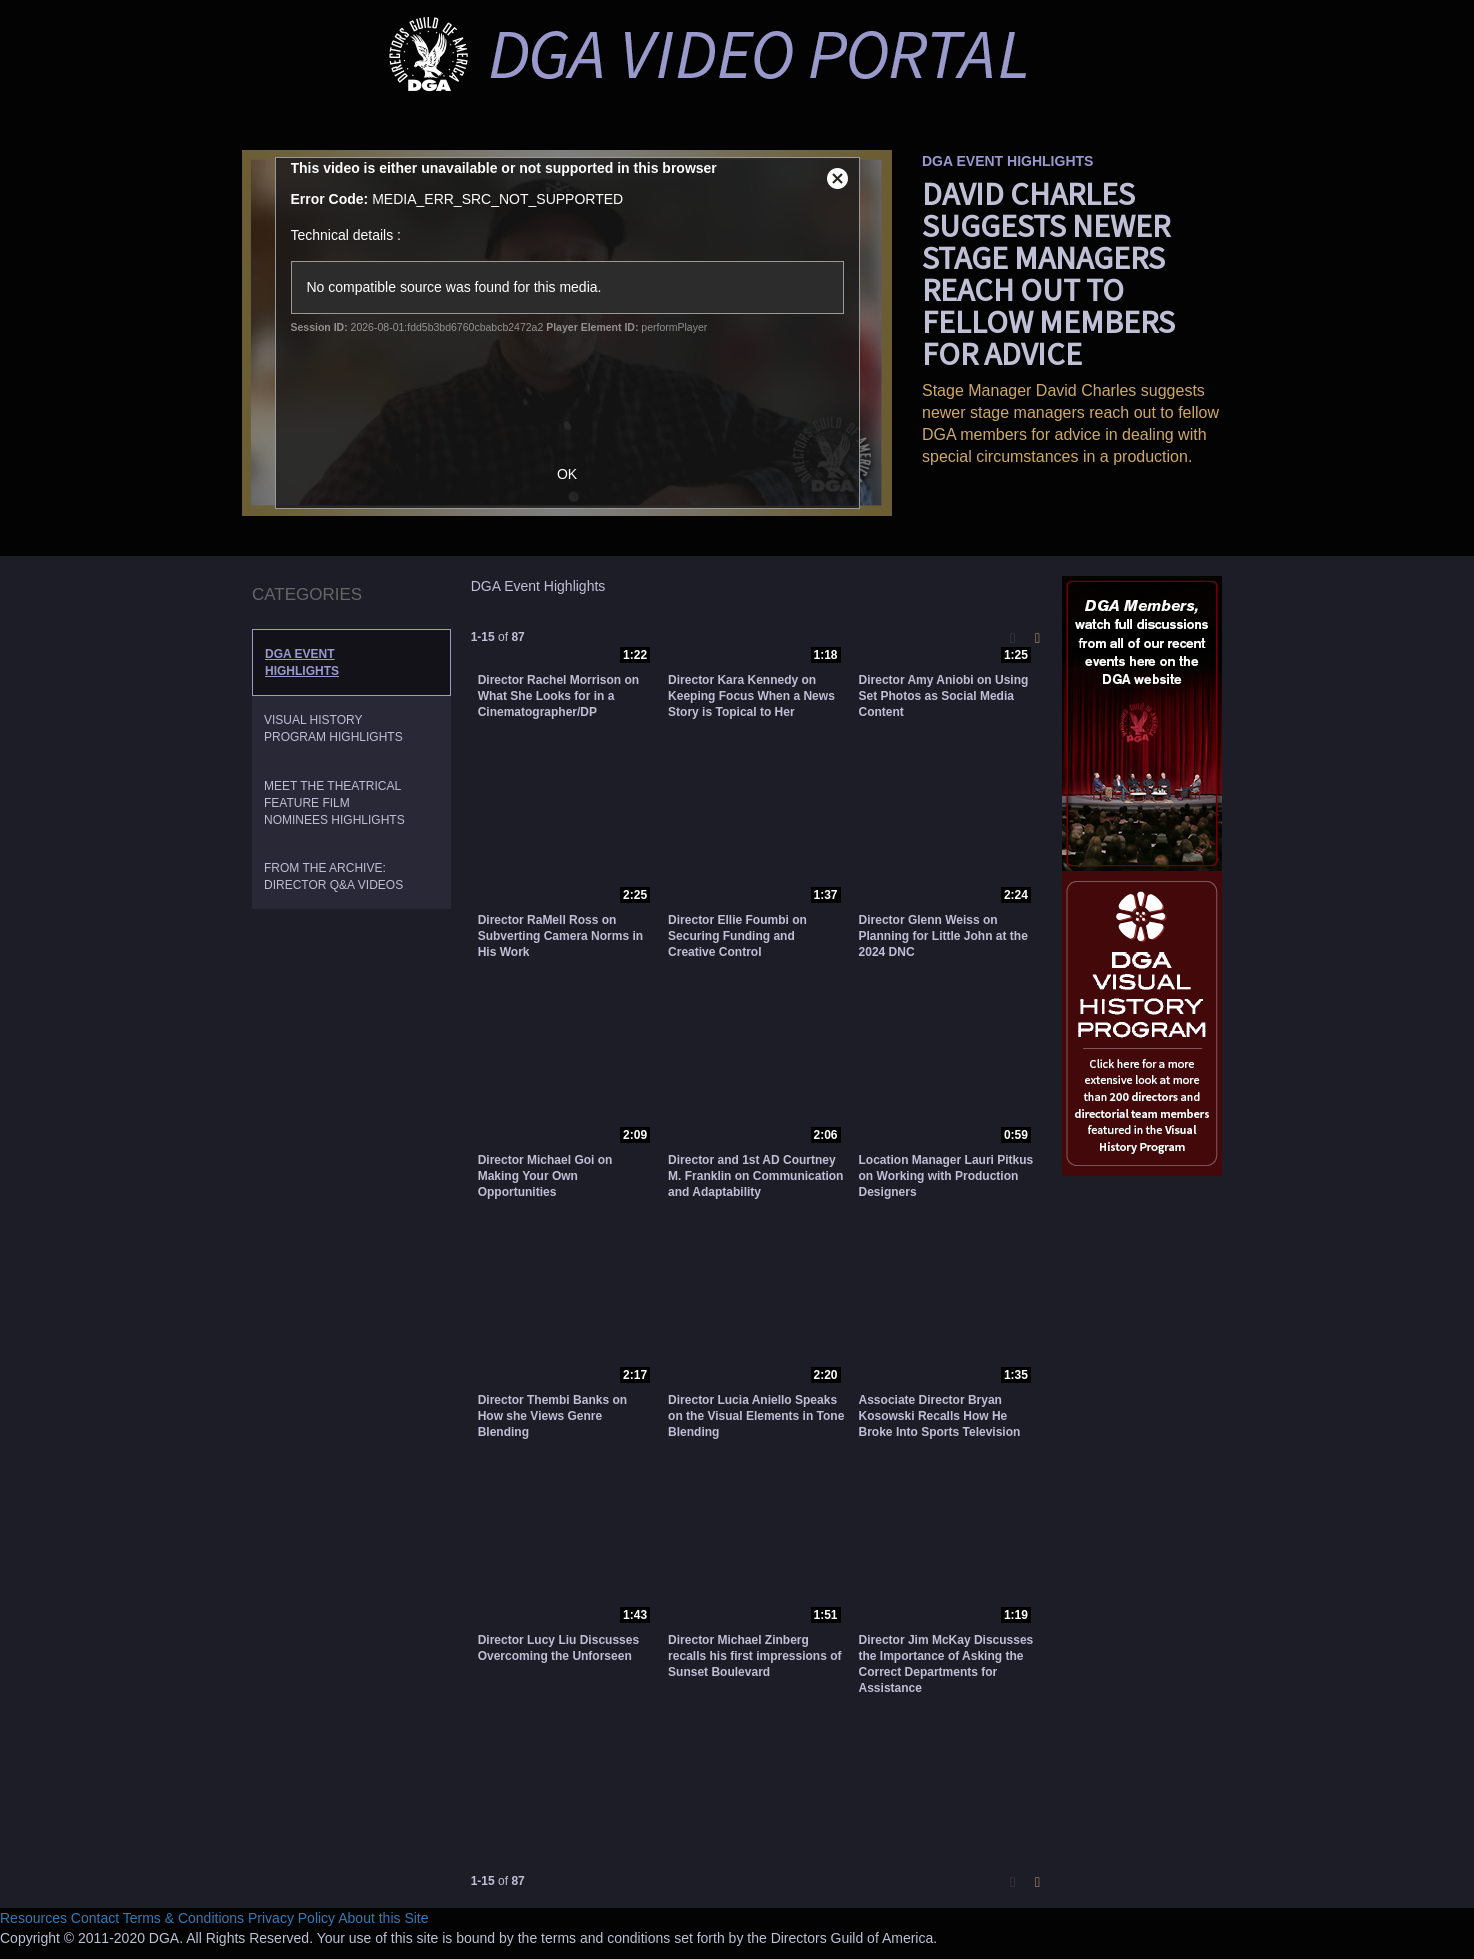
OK (577, 474)
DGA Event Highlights (302, 662)
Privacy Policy (291, 1918)
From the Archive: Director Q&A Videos (333, 876)
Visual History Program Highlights (333, 728)
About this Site (383, 1918)
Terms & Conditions (183, 1918)
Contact (95, 1918)
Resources (33, 1918)
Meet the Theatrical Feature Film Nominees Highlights (334, 803)
